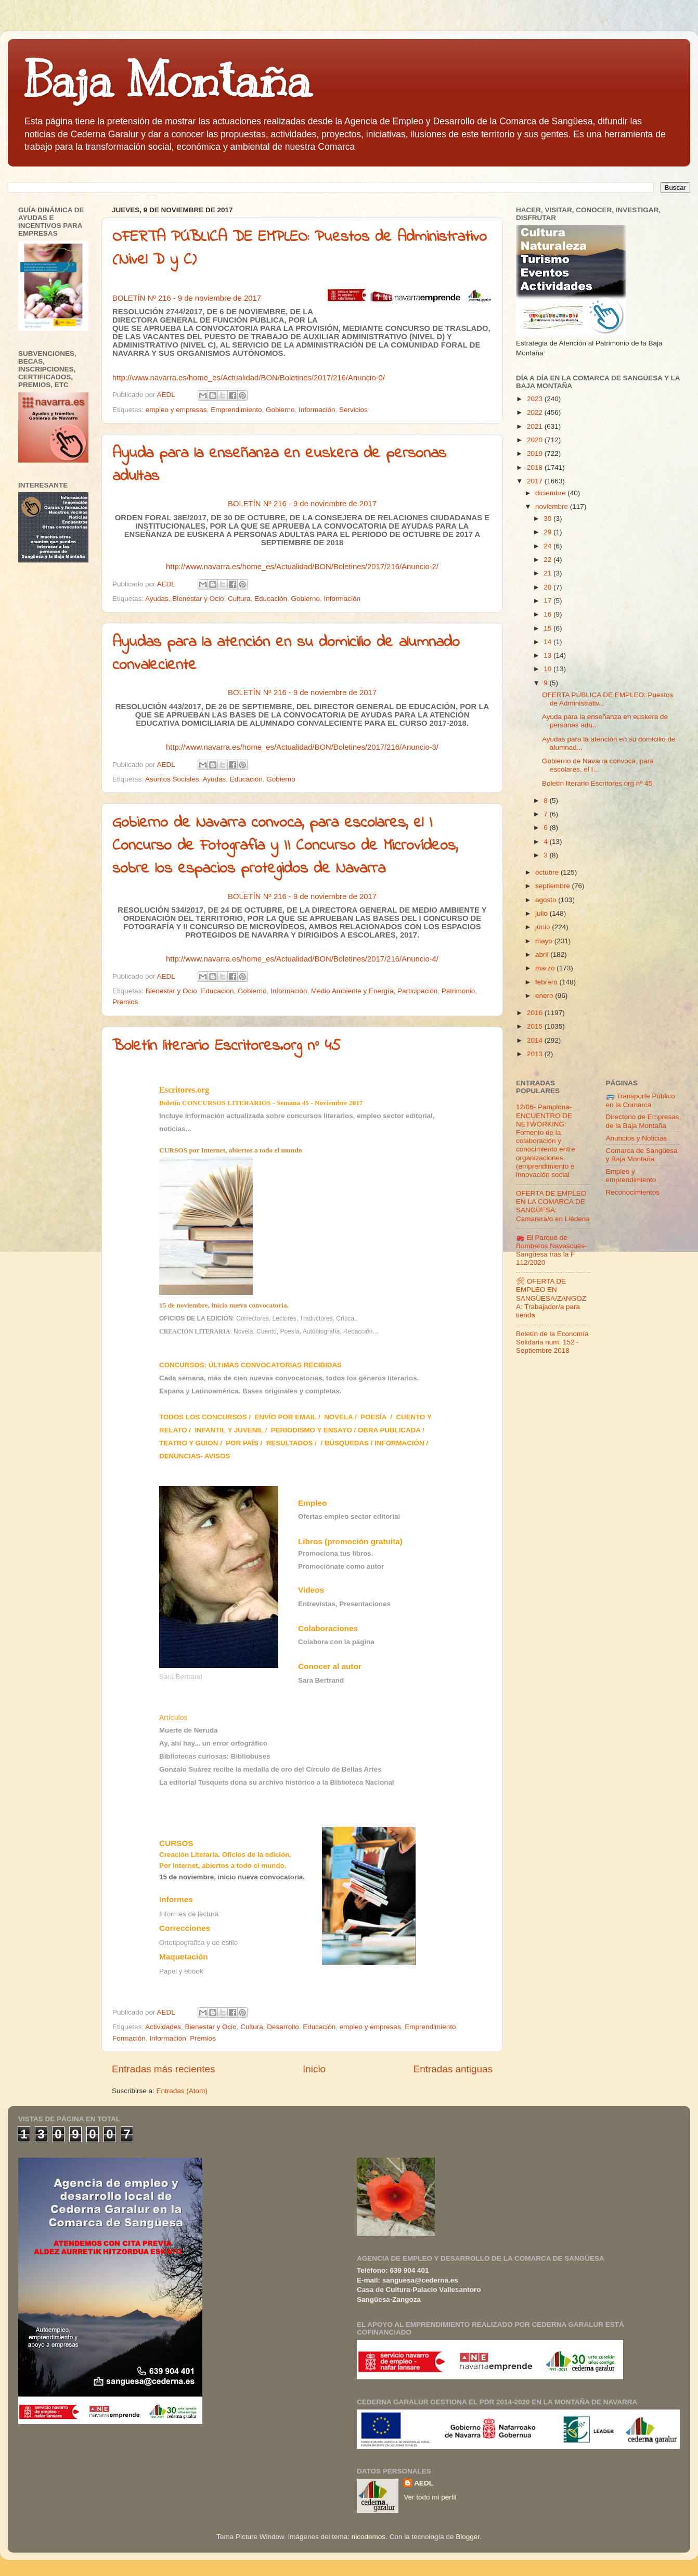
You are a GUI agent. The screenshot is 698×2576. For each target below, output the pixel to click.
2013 (536, 1054)
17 (548, 601)
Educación (270, 599)
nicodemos (368, 2537)
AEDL (423, 2483)
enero (545, 995)
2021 (536, 426)
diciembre (551, 493)
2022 (536, 412)
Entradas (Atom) (182, 2091)
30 (548, 518)
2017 (536, 481)
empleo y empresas (176, 410)
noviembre (552, 506)
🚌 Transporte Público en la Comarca (640, 1100)
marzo (546, 968)
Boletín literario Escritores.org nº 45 (226, 1046)
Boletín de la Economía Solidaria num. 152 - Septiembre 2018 (552, 1342)
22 (548, 559)
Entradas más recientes (163, 2069)
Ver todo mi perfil (430, 2497)
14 (548, 642)
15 (548, 628)
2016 (536, 1013)
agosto (546, 900)
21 (548, 573)
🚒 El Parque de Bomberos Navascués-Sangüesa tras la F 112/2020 (551, 1250)
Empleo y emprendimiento (631, 1176)
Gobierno (280, 410)
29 (548, 532)
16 (548, 614)
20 (548, 587)
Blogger (468, 2537)
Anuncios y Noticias (636, 1138)
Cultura (239, 599)
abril (542, 954)
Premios (125, 1002)
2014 (536, 1040)
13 (548, 655)
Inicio (314, 2069)
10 (548, 669)
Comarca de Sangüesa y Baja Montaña (642, 1155)
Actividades (163, 2027)
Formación (129, 2038)
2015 (536, 1026)
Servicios (353, 410)
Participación (417, 991)
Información (317, 410)
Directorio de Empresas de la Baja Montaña (642, 1121)
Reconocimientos (633, 1192)
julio (542, 913)
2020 (536, 440)
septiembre (553, 886)
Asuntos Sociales (172, 779)
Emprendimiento (236, 410)
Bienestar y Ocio (198, 599)
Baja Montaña (167, 80)
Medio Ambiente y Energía (352, 991)
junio (543, 927)
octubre (548, 872)
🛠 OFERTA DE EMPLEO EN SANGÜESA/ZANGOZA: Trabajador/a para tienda (551, 1298)
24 (548, 546)
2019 (536, 453)
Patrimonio (458, 991)
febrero (547, 982)
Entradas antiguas (453, 2069)
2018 (536, 467)
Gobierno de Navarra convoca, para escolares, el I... (598, 765)
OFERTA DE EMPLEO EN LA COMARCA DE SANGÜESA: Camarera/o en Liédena (553, 1206)
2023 (536, 399)
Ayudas (157, 599)
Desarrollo (283, 2027)
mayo (544, 941)
